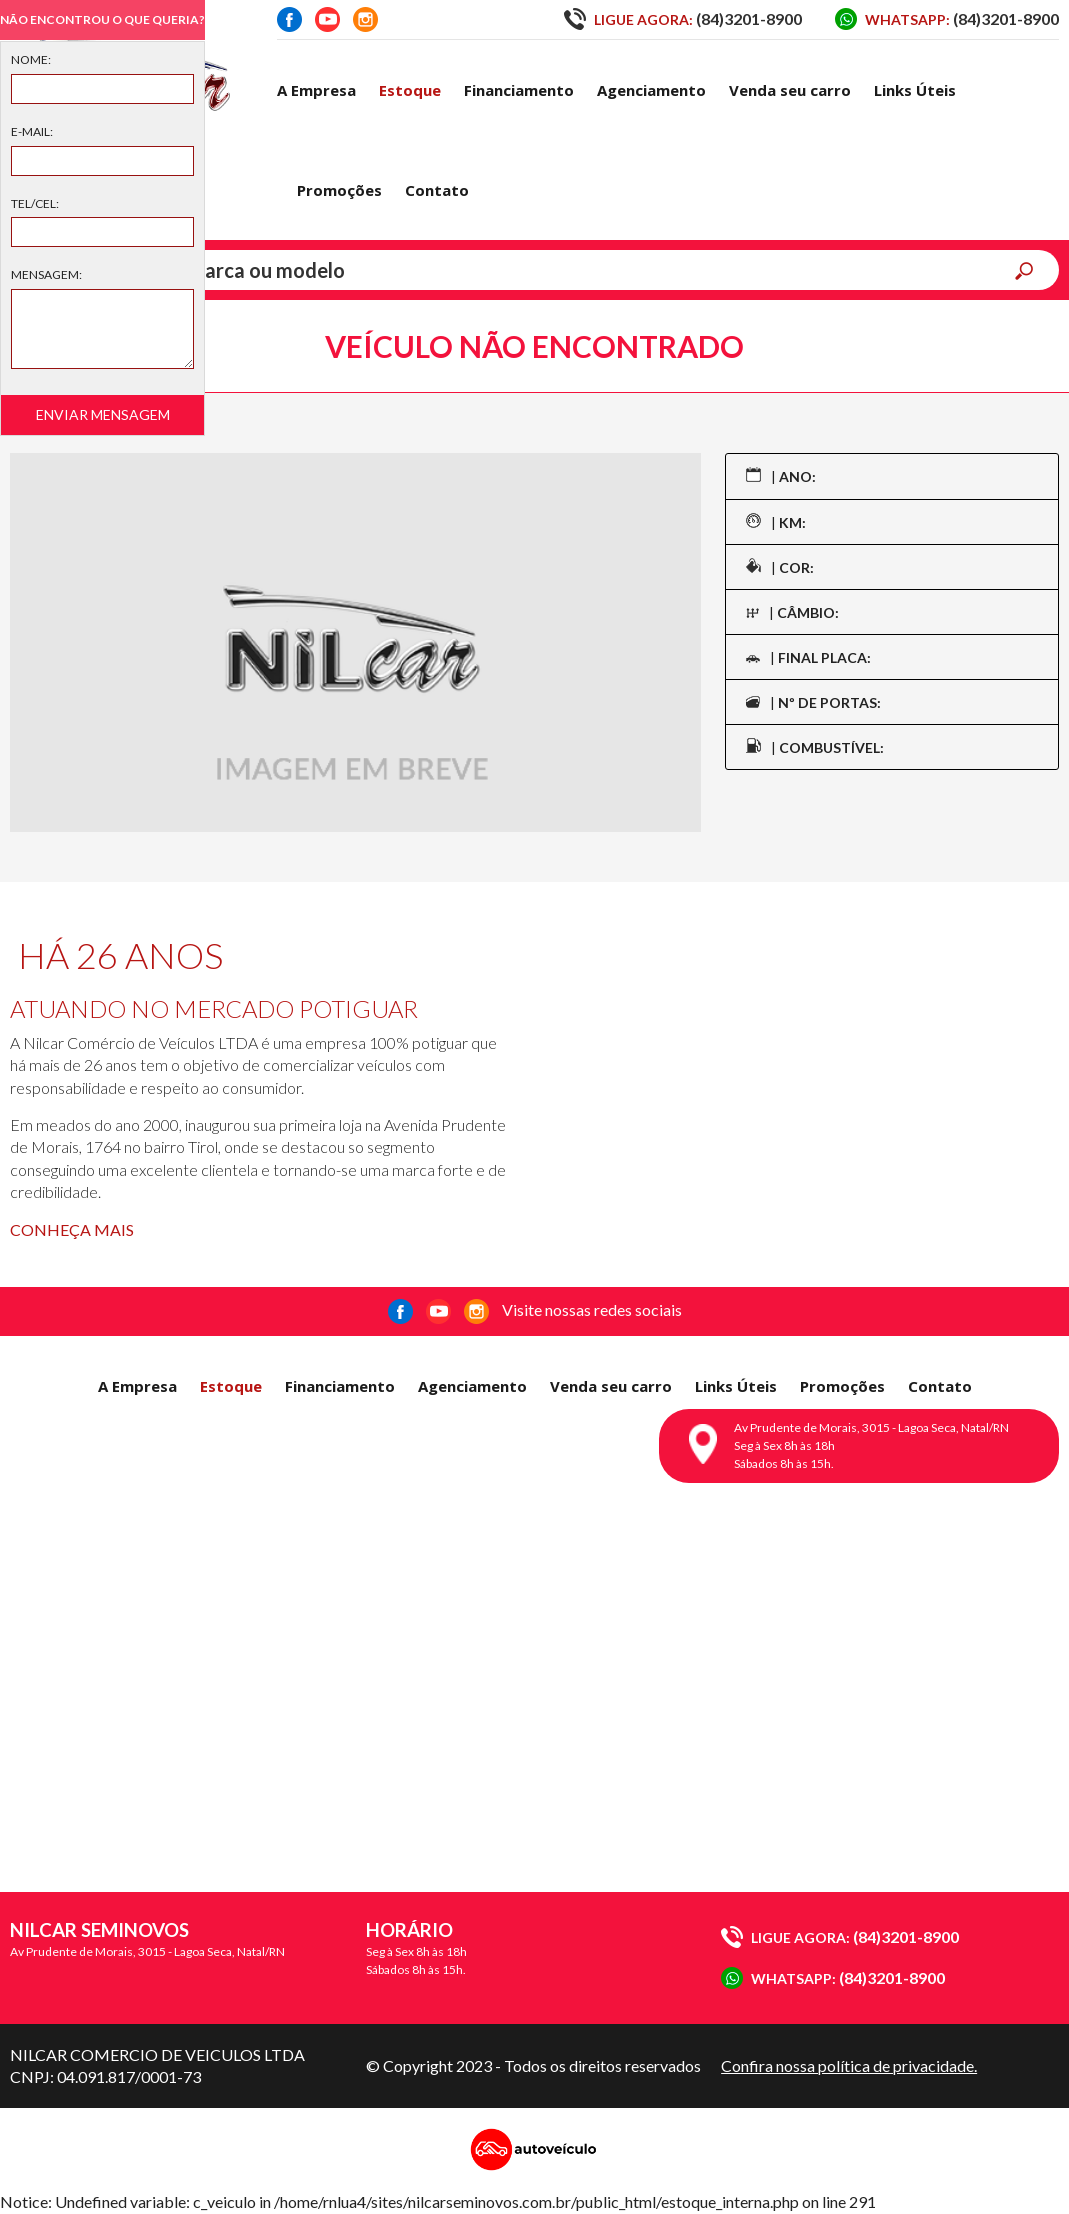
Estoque (410, 90)
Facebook (289, 19)
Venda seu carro (790, 90)
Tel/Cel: (35, 203)
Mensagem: (46, 274)
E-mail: (32, 131)
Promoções (339, 190)
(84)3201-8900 (683, 18)
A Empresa (316, 90)
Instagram (365, 19)
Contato (437, 190)
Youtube (327, 19)
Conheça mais (72, 1229)
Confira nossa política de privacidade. (849, 2065)
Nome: (31, 59)
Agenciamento (651, 90)
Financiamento (519, 90)
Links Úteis (915, 90)
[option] (355, 642)
